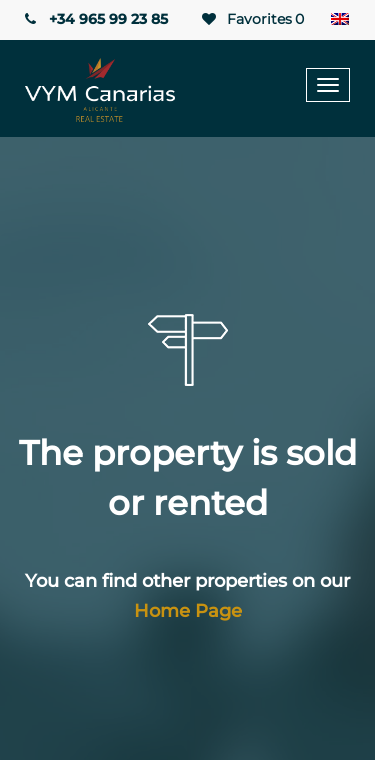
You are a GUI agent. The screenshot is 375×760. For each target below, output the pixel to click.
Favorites (252, 19)
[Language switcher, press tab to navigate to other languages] (340, 20)
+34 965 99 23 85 (94, 19)
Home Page (188, 611)
